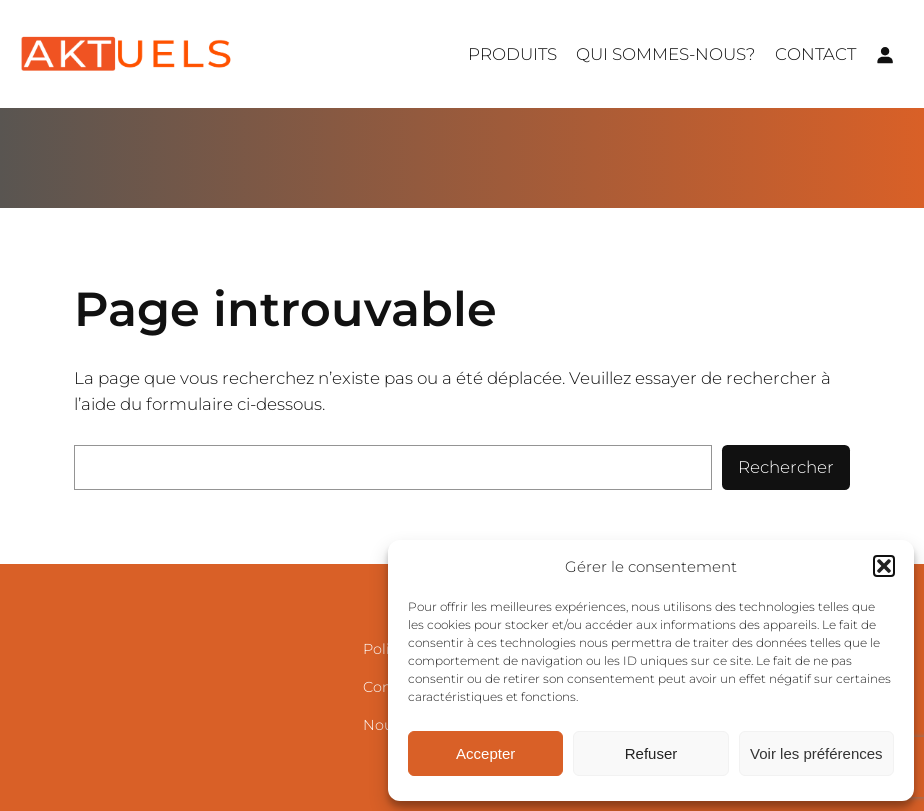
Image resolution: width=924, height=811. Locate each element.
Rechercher (786, 467)
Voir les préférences (816, 753)
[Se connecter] (885, 54)
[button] (884, 566)
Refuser (651, 753)
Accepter (485, 753)
